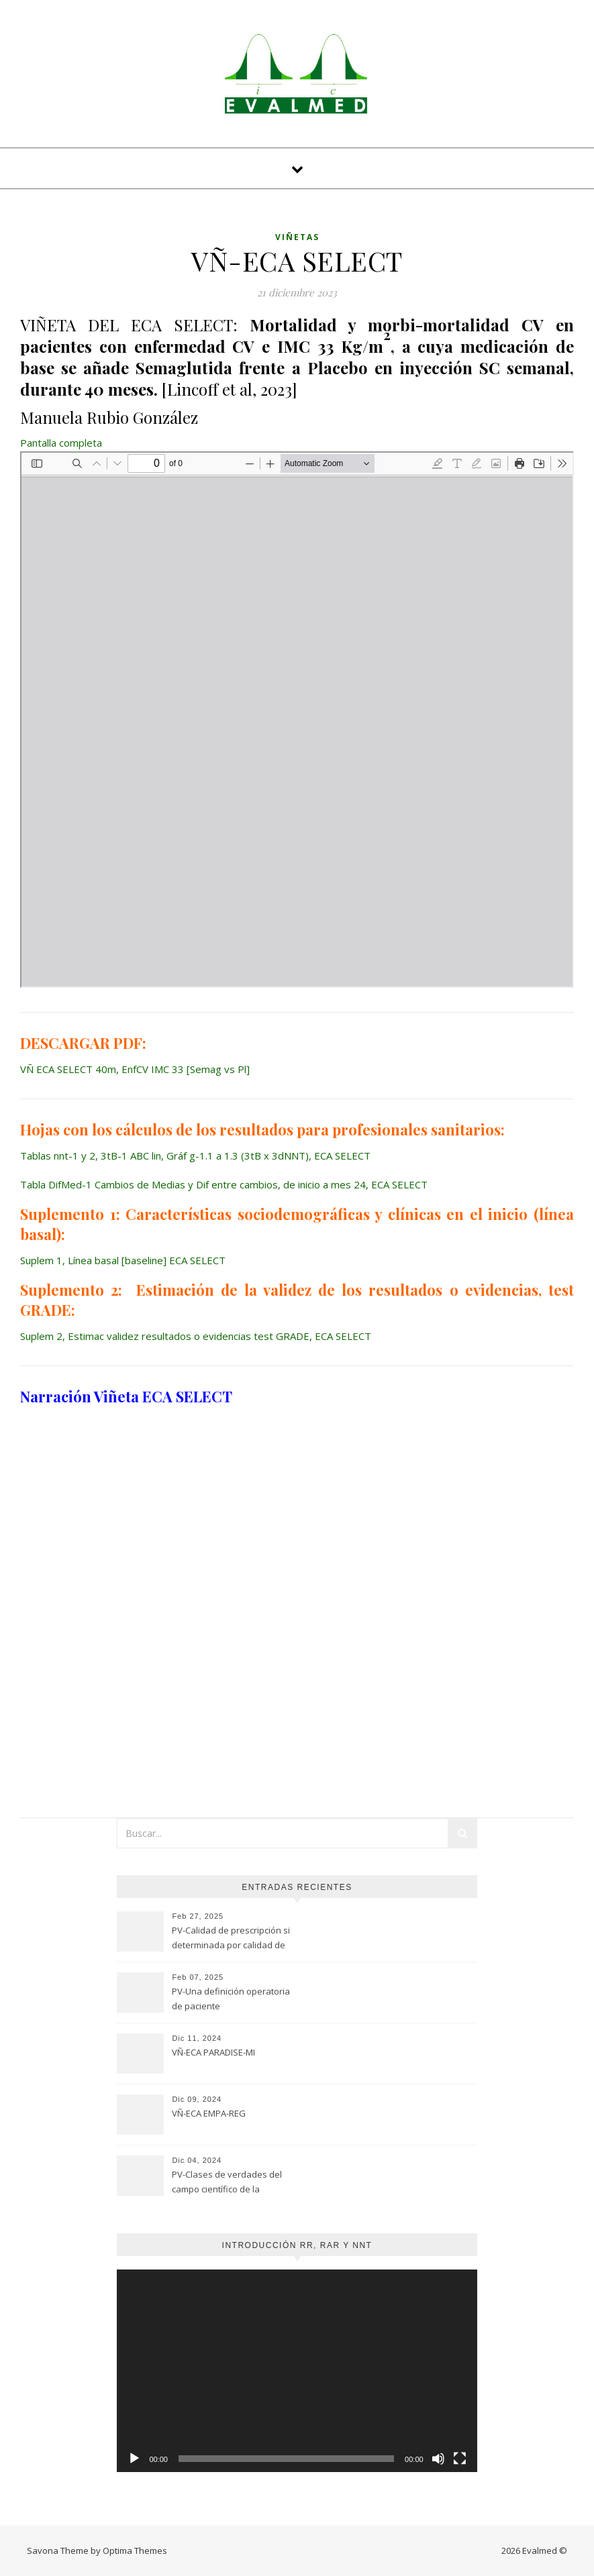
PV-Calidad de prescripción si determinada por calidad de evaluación (231, 1939)
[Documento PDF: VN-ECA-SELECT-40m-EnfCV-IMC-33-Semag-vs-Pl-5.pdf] (297, 719)
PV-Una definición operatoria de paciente (231, 1998)
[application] (297, 2371)
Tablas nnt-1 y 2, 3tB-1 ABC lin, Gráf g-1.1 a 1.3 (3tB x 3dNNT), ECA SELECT (195, 1155)
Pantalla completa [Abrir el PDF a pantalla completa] (61, 442)
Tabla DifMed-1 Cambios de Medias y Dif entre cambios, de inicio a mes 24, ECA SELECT (224, 1184)
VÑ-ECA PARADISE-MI (213, 2052)
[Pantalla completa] (459, 2458)
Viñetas (297, 237)
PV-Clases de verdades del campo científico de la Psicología (227, 2183)
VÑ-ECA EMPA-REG (209, 2113)
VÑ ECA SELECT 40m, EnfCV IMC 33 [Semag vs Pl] (135, 1069)
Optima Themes (135, 2550)
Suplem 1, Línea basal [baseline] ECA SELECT (123, 1260)
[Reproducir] (134, 2458)
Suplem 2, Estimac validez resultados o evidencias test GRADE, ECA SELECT (195, 1336)
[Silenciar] (438, 2458)
